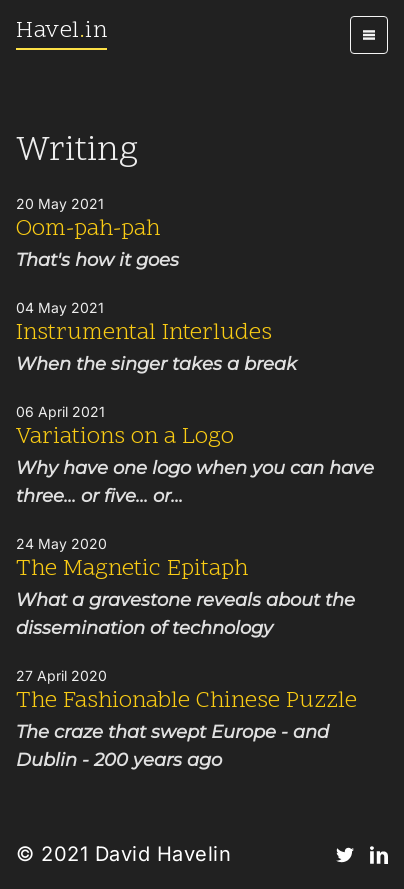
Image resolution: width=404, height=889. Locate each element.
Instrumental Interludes (144, 333)
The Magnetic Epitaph (132, 569)
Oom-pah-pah (88, 229)
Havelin (61, 32)
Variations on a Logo (125, 437)
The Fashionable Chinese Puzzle (186, 701)
